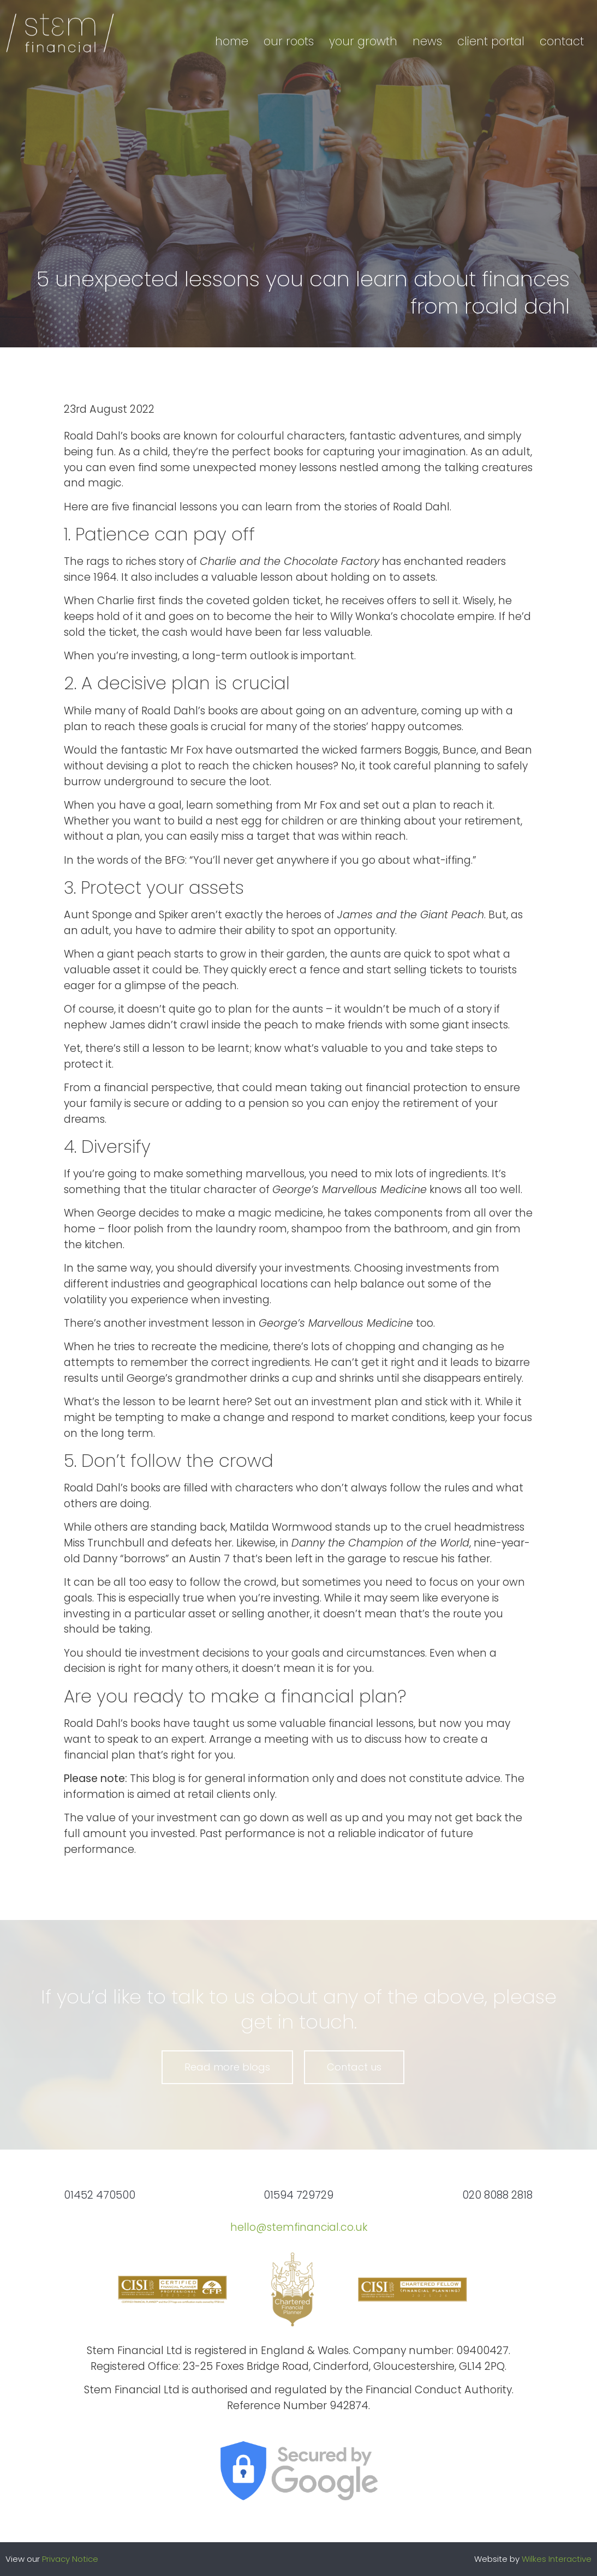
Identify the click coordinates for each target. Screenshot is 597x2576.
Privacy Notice (70, 2559)
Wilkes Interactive (557, 2559)
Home (231, 41)
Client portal (490, 41)
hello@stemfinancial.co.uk (298, 2227)
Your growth (363, 41)
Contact (562, 41)
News (427, 41)
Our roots (289, 41)
